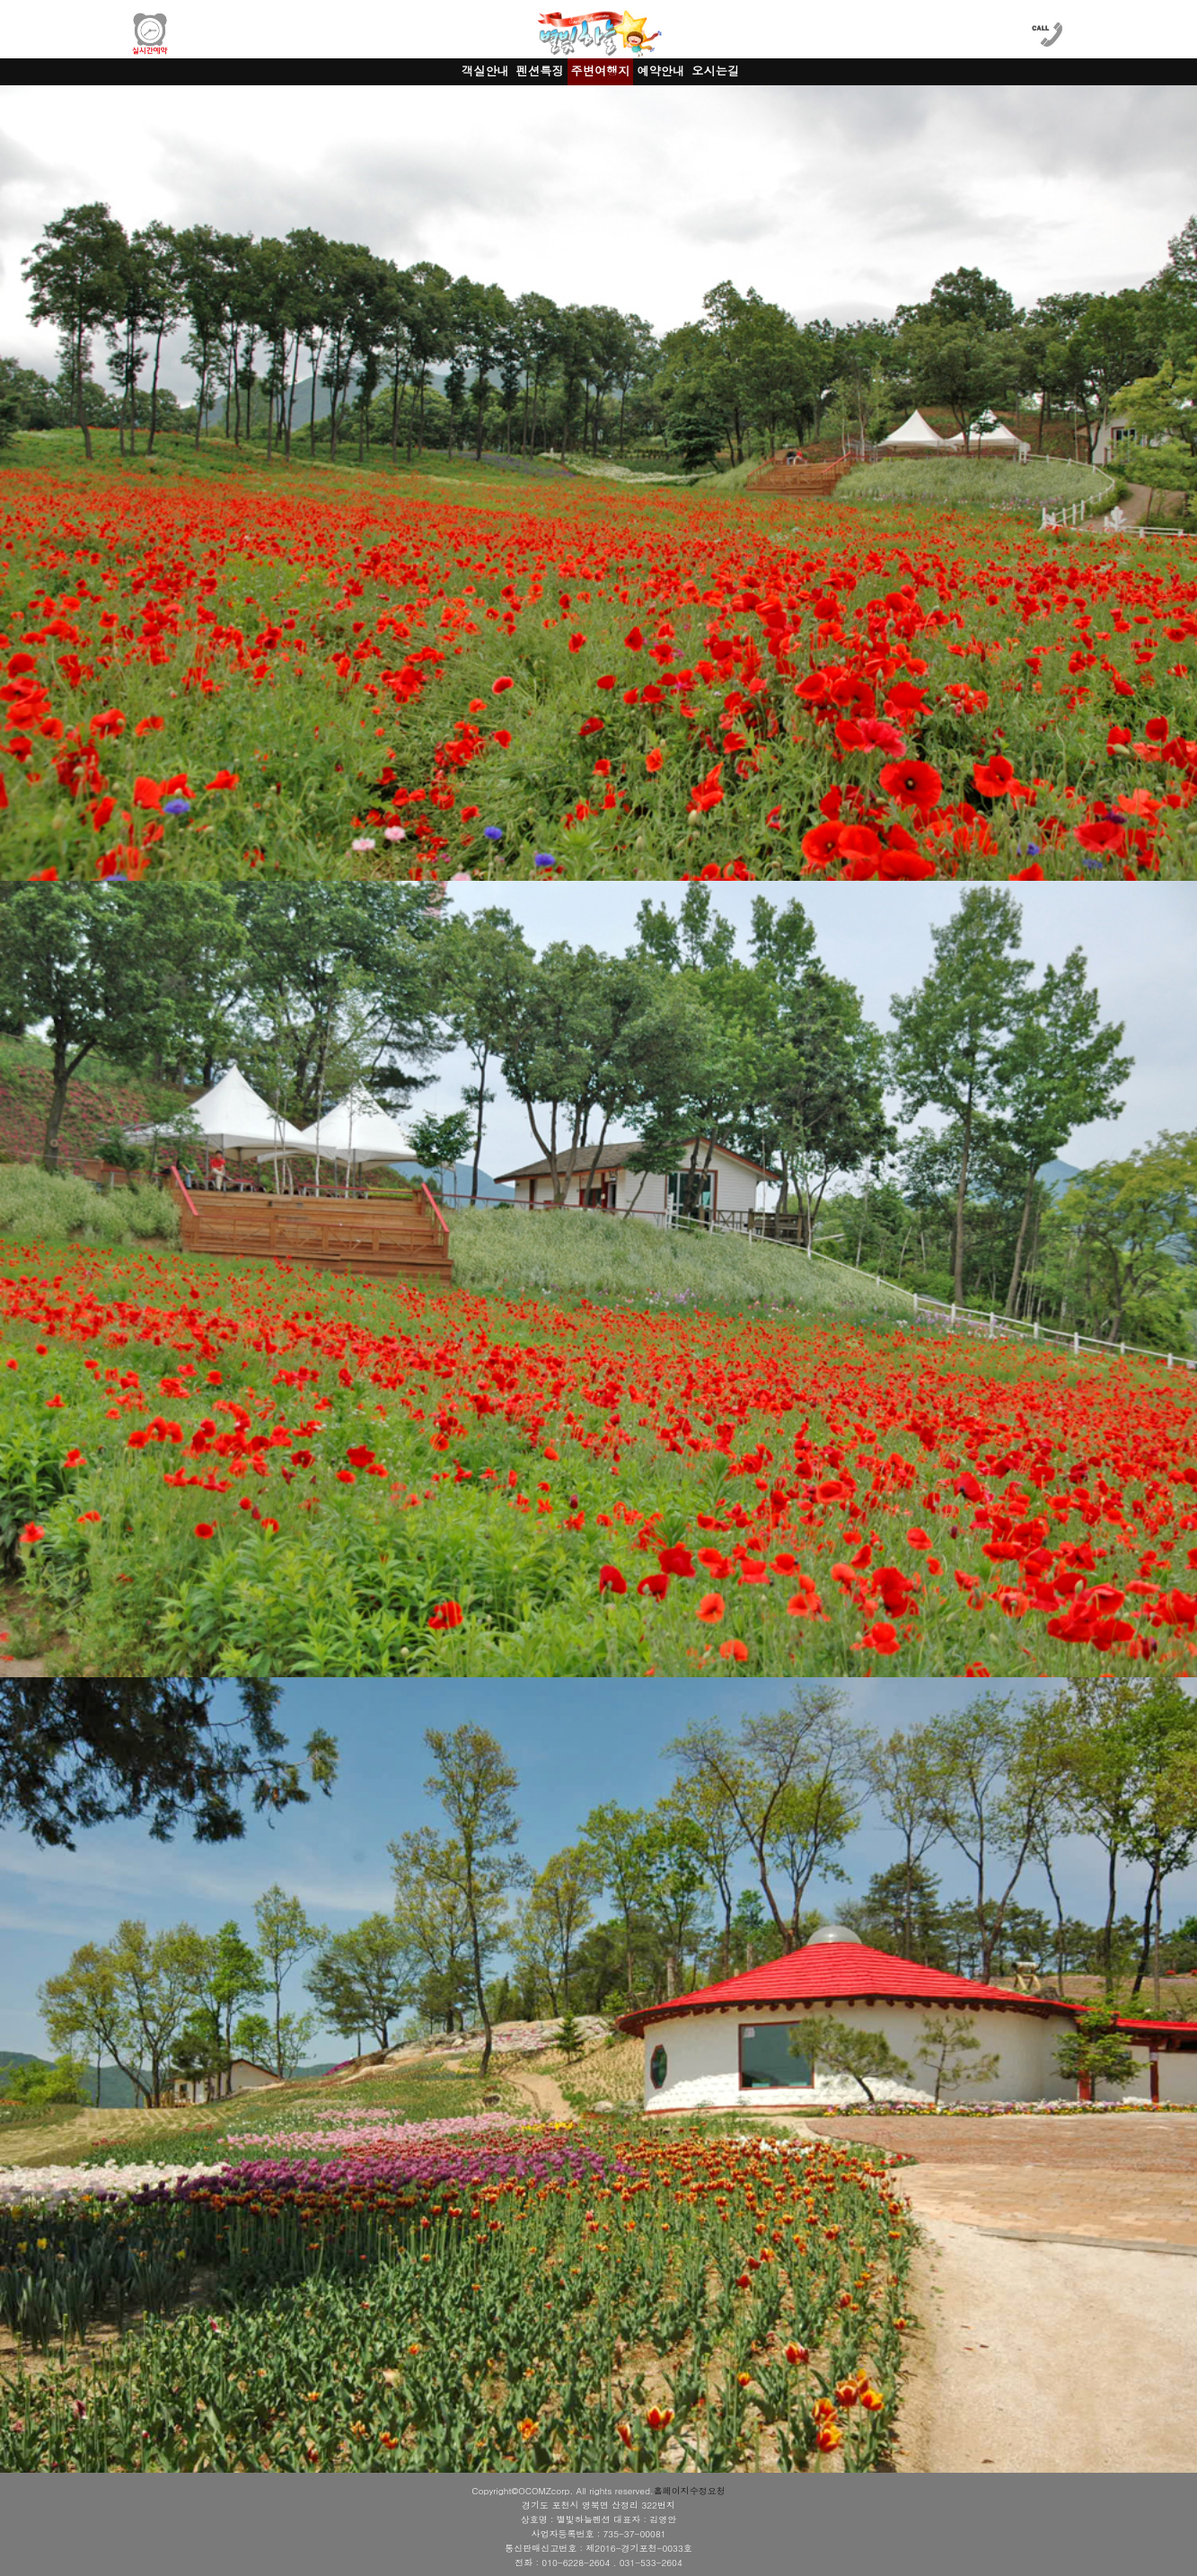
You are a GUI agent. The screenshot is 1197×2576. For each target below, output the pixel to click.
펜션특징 (540, 70)
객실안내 (485, 70)
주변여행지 (600, 70)
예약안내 (660, 70)
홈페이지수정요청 (690, 2490)
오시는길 (715, 70)
